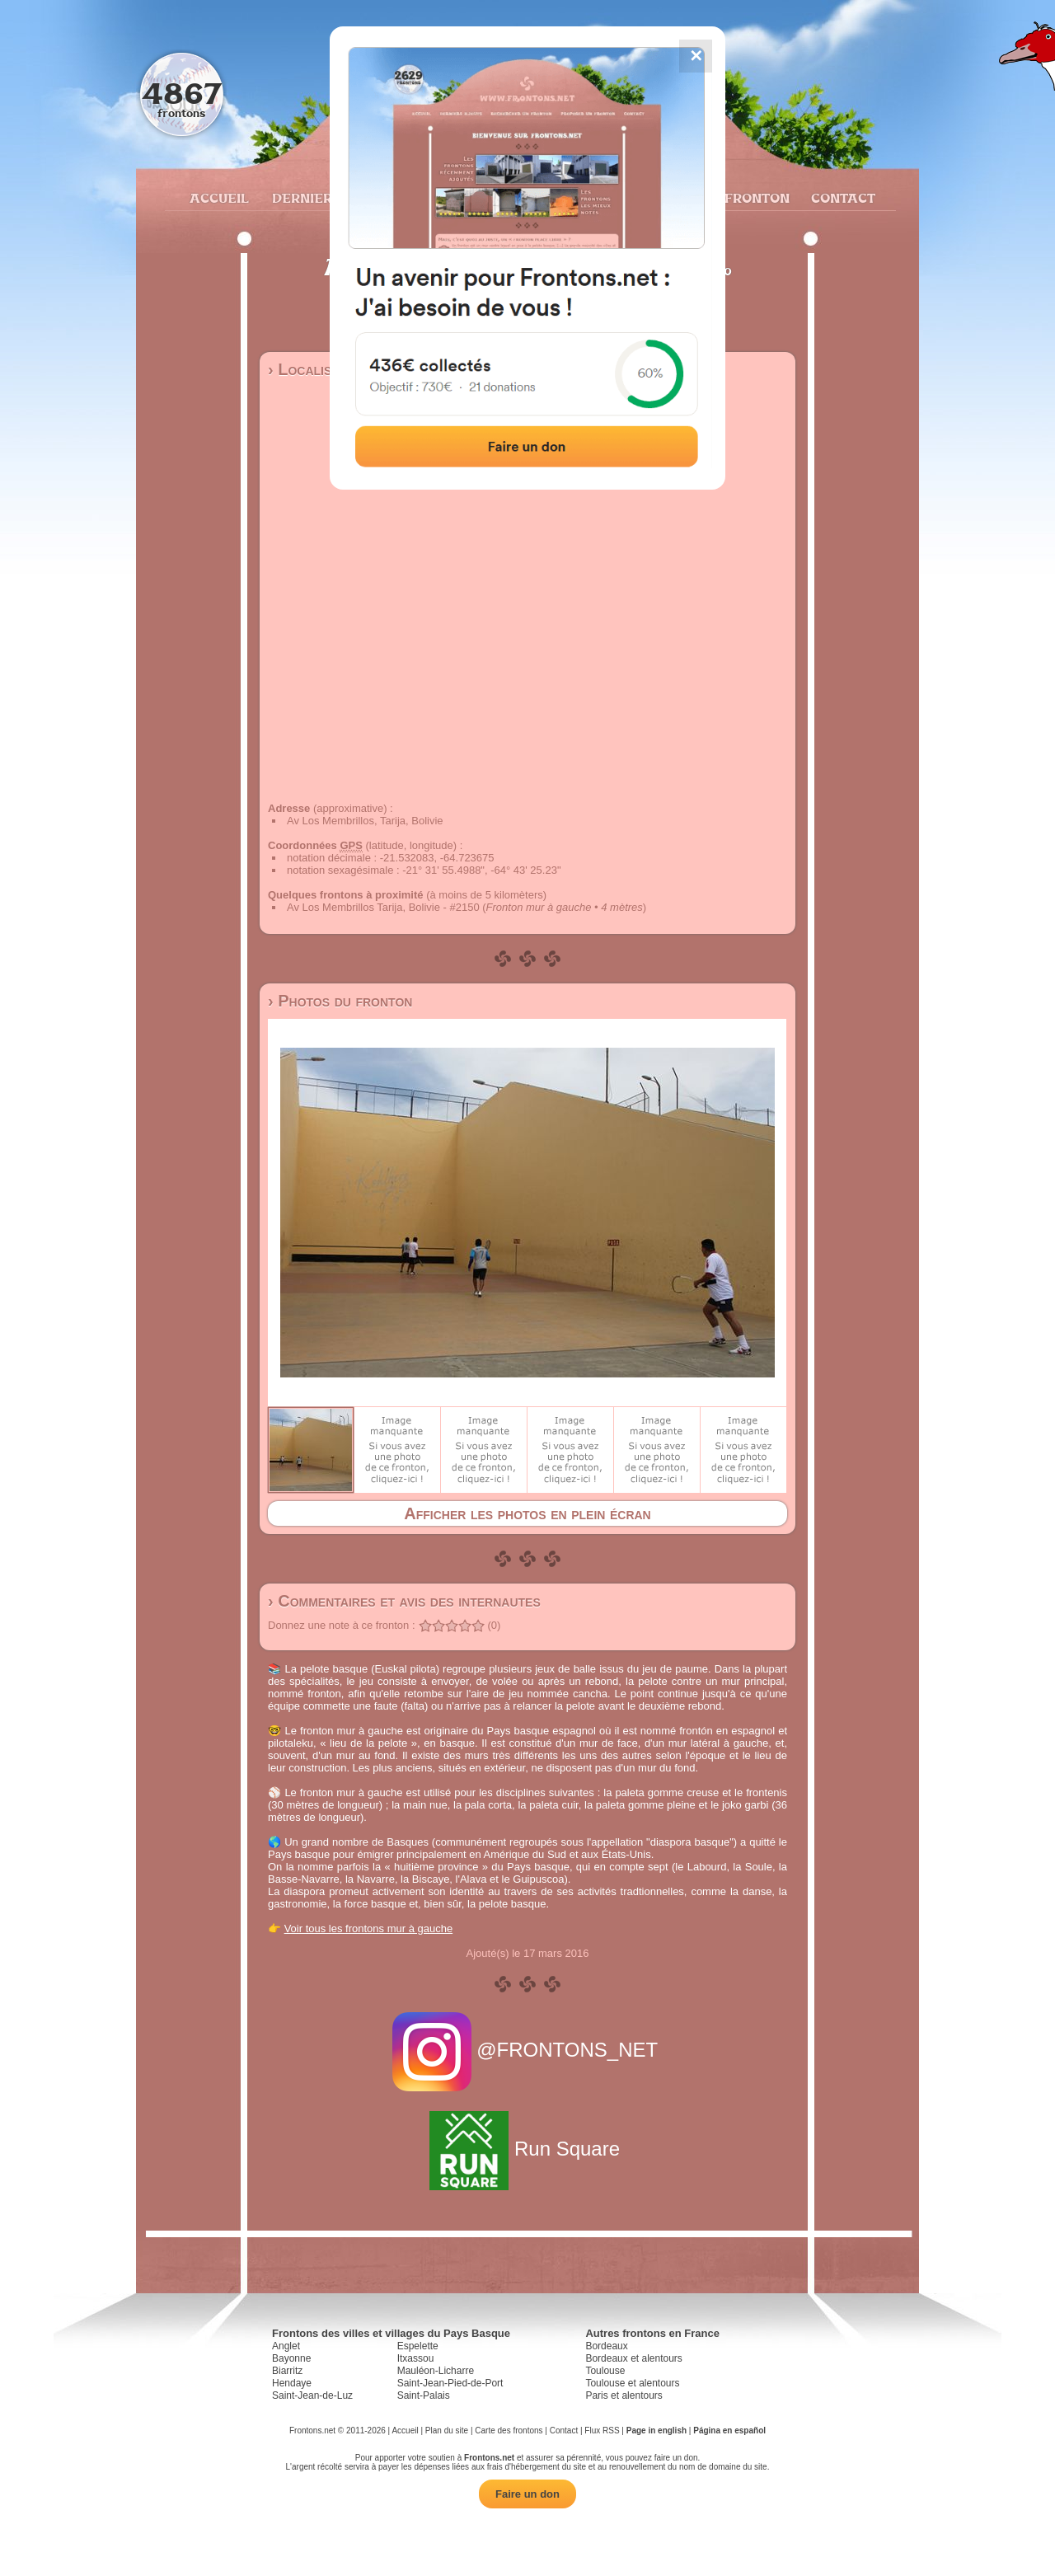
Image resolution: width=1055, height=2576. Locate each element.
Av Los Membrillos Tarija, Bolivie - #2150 (383, 907)
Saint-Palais (423, 2395)
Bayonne (291, 2358)
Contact (841, 198)
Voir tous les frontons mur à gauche (368, 1928)
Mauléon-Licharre (435, 2371)
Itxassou (415, 2358)
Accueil (218, 198)
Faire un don (527, 2494)
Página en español (729, 2430)
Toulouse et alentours (632, 2383)
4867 (182, 93)
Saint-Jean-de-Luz (312, 2395)
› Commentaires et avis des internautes (404, 1601)
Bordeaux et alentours (633, 2358)
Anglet (286, 2346)
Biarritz (287, 2371)
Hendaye (292, 2383)
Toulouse (605, 2371)
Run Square (527, 2148)
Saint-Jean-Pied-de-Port (450, 2383)
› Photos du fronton (340, 1001)
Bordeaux (606, 2346)
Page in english (656, 2430)
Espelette (417, 2346)
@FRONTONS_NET (527, 2050)
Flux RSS (601, 2430)
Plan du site (446, 2430)
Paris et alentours (623, 2395)
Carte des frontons (508, 2430)
